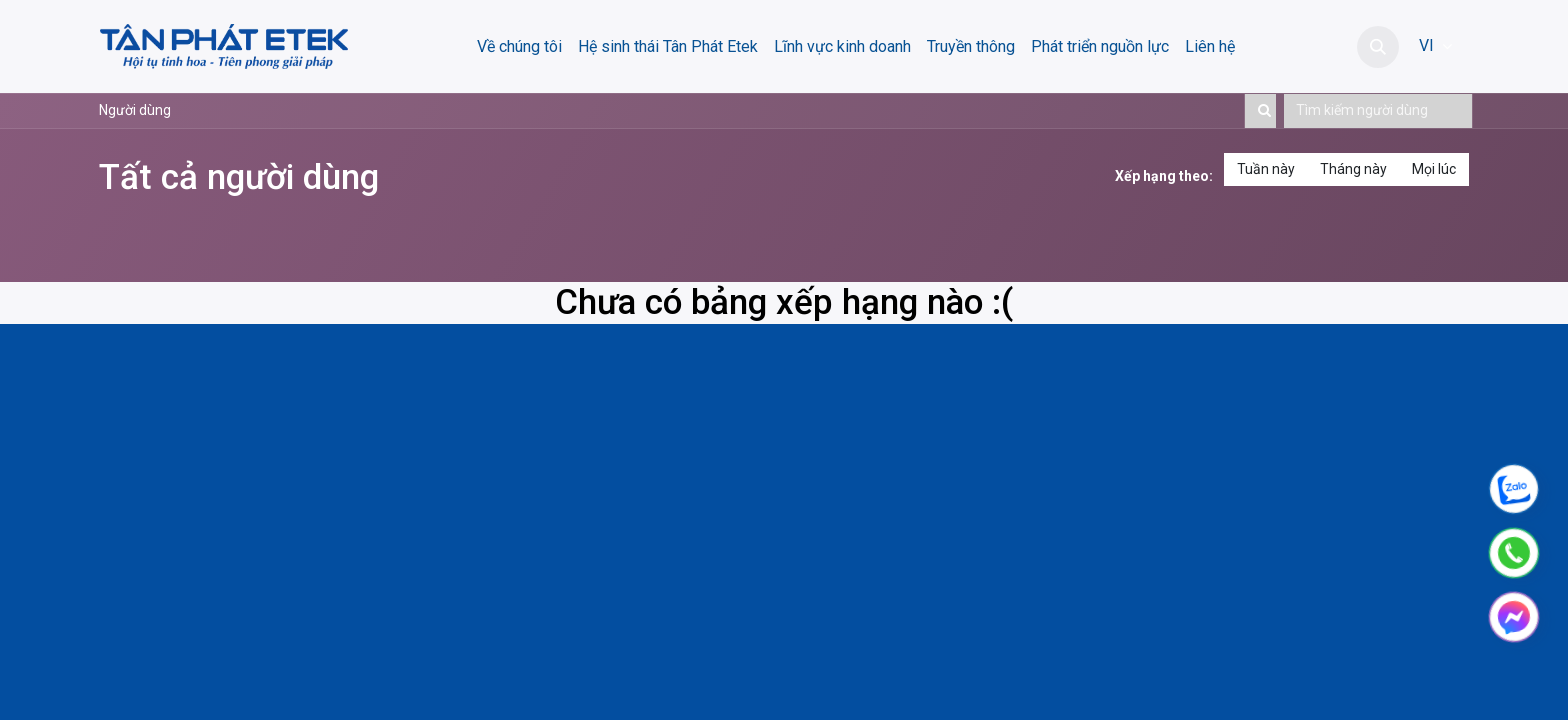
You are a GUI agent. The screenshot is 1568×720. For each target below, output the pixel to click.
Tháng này (1353, 169)
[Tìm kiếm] (1260, 111)
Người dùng (135, 110)
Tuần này (1266, 169)
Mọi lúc (1434, 169)
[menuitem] (519, 47)
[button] (1378, 47)
